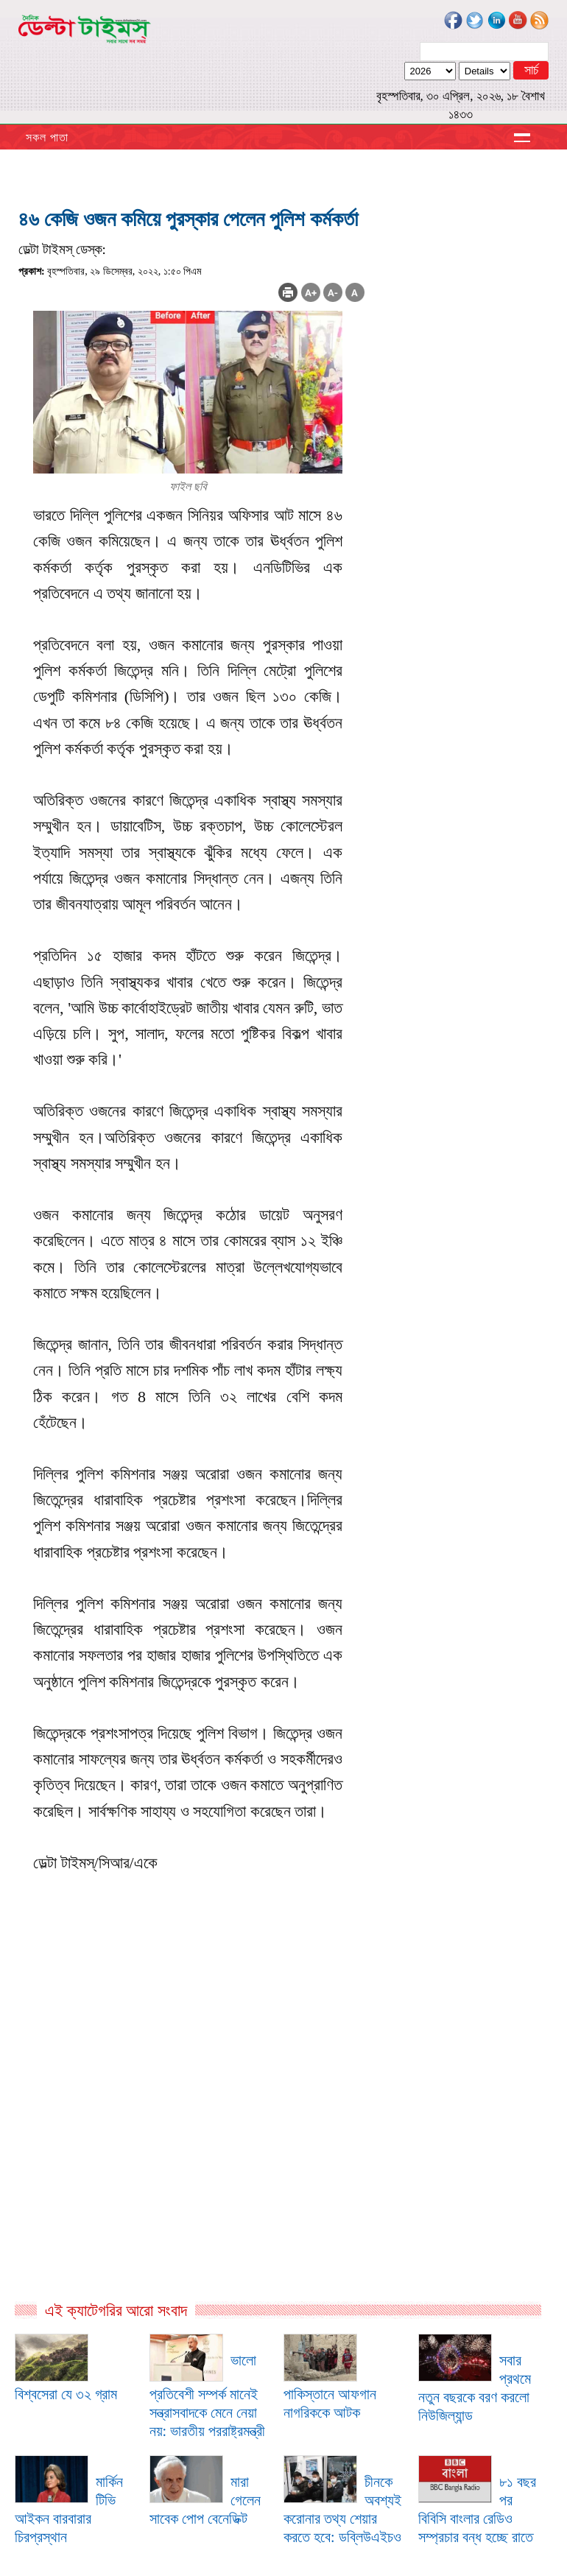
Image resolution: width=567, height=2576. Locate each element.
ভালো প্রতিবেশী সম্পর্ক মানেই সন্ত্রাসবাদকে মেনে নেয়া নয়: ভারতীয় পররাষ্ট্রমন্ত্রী (207, 2395)
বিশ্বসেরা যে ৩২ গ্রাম (66, 2394)
